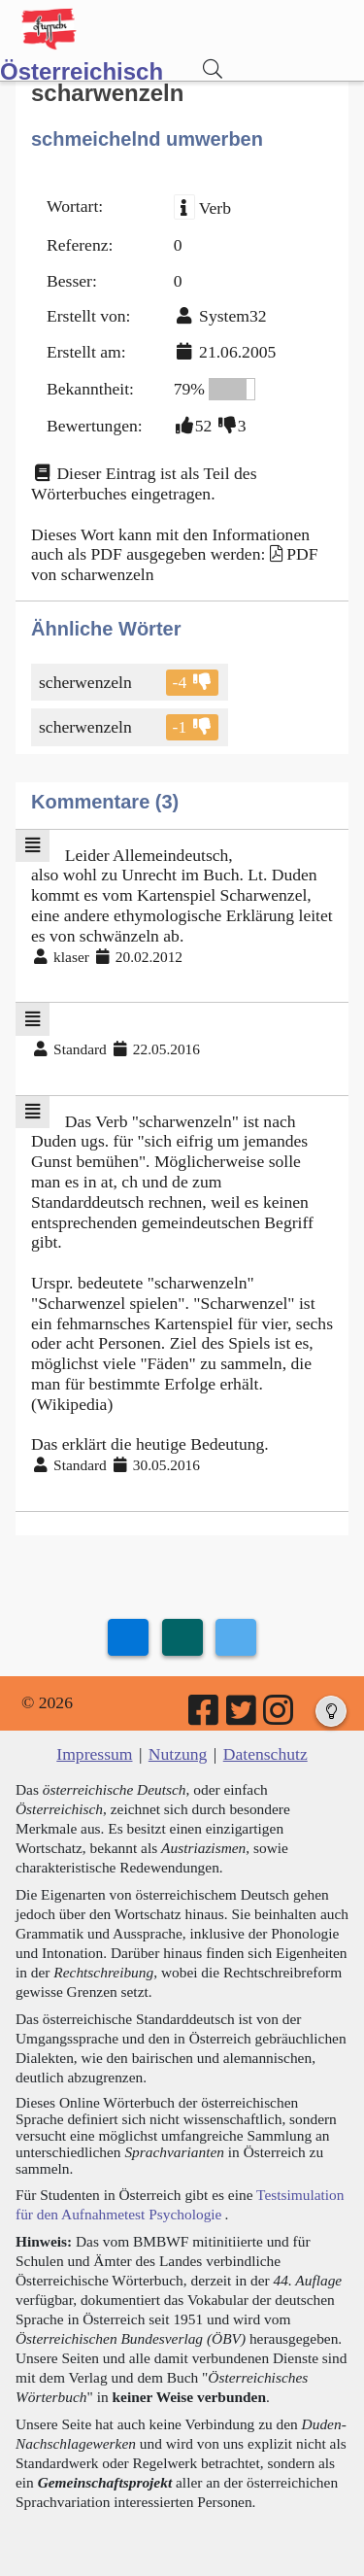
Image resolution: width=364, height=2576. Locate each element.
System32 (232, 316)
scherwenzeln (87, 682)
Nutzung (178, 1754)
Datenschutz (265, 1754)
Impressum (94, 1754)
